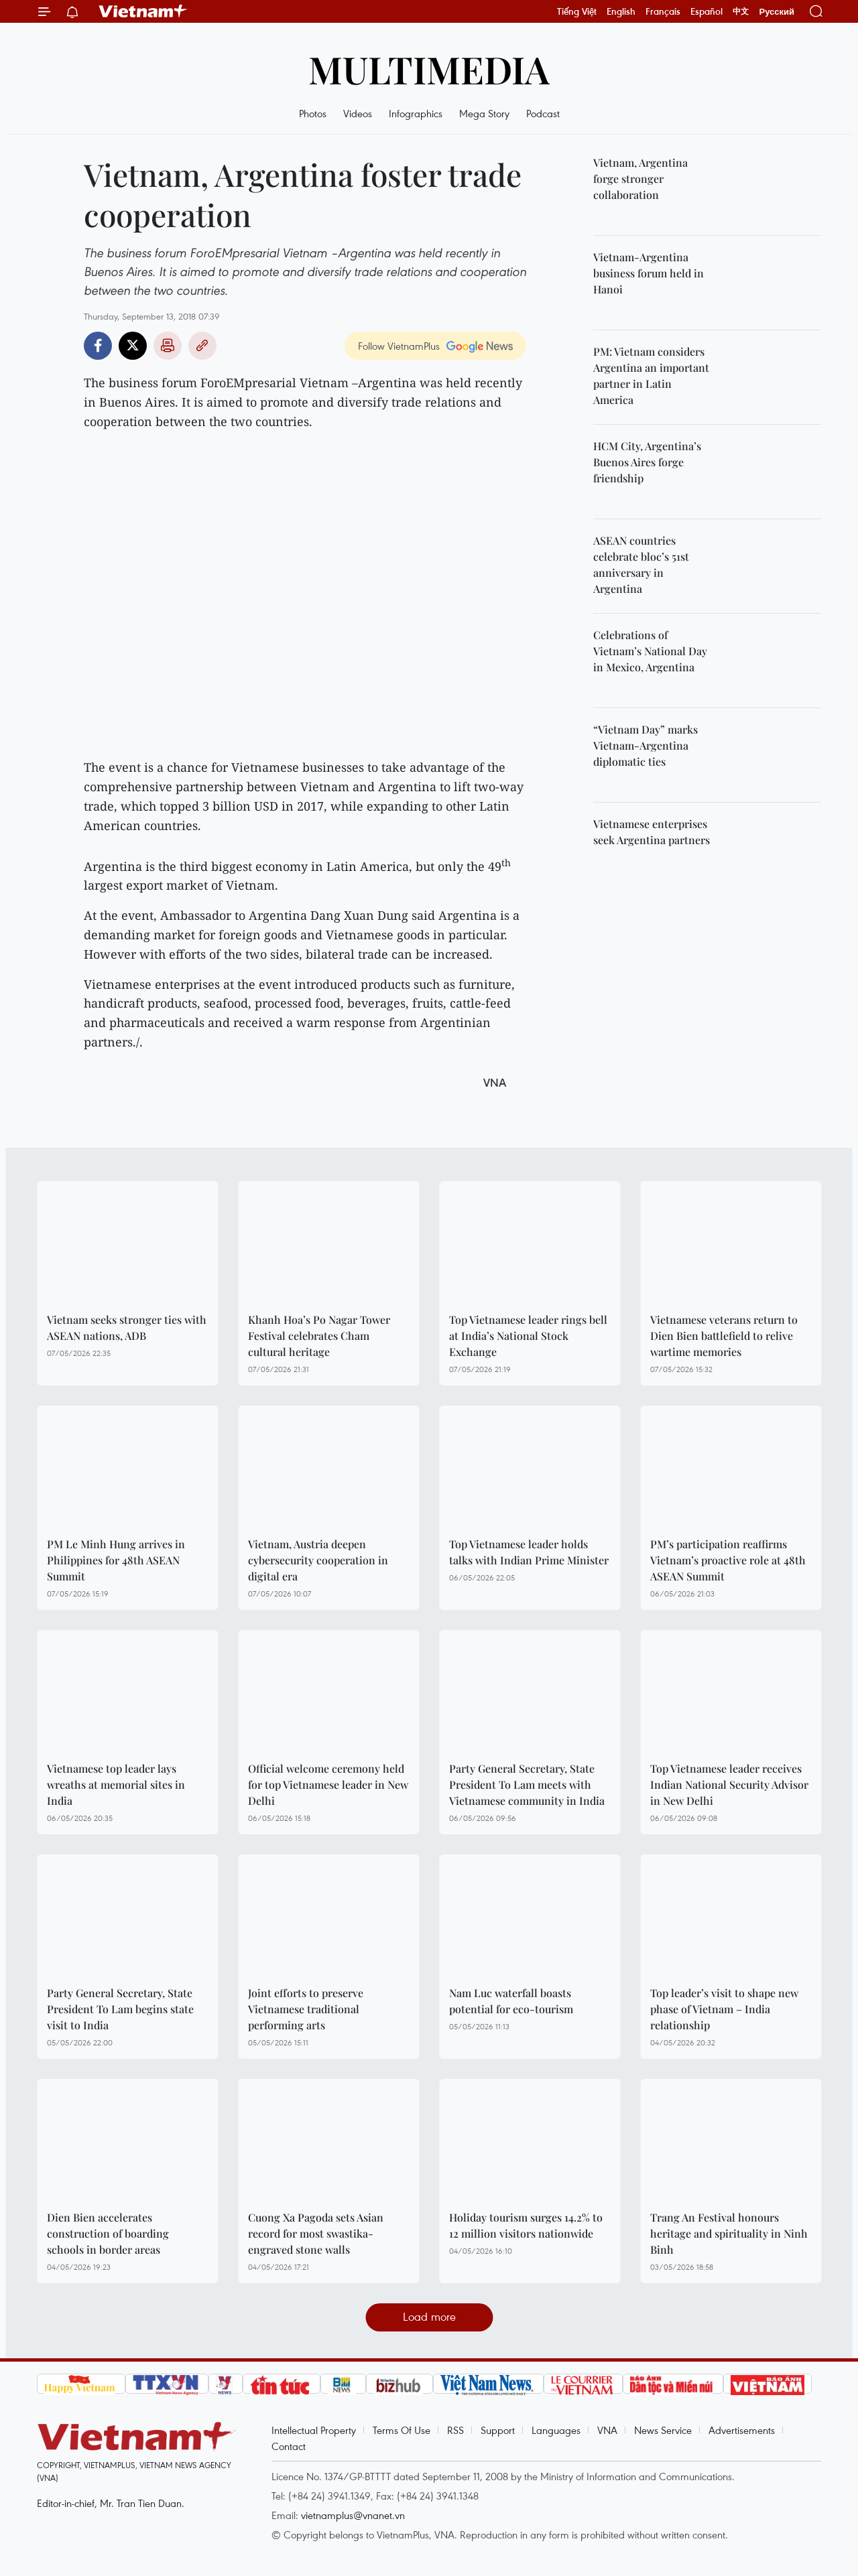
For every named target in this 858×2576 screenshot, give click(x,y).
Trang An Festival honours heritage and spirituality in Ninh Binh (729, 2233)
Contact (288, 2446)
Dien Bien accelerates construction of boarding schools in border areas (108, 2233)
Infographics (415, 113)
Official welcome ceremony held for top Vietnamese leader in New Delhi (328, 1784)
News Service (663, 2430)
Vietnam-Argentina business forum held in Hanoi (648, 273)
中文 (741, 11)
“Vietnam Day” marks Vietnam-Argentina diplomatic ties (645, 745)
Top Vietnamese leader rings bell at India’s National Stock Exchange (528, 1335)
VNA (607, 2430)
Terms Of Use (401, 2430)
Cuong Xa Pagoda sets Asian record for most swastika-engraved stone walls (315, 2233)
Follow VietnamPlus (399, 345)
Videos (357, 113)
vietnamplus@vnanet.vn (353, 2515)
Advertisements (742, 2430)
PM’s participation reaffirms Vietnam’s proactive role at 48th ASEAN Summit (728, 1560)
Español (706, 11)
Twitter (133, 346)
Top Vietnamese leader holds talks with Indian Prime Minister (529, 1552)
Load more (429, 2316)
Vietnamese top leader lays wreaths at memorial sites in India (116, 1784)
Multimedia (429, 69)
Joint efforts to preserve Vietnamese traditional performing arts (305, 2009)
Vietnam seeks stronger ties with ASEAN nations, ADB (126, 1327)
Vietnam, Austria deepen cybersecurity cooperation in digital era (318, 1560)
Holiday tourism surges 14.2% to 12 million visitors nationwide (526, 2225)
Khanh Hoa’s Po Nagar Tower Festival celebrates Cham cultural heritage (319, 1335)
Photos (312, 113)
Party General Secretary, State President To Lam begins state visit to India (120, 2009)
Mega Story (484, 113)
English (621, 11)
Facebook (98, 346)
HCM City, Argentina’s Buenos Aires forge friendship (647, 462)
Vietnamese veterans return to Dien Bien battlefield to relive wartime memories (724, 1335)
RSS (455, 2430)
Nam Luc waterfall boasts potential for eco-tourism (511, 2001)
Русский (776, 12)
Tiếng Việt (577, 11)
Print (168, 346)
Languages (556, 2430)
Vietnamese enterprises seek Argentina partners (651, 832)
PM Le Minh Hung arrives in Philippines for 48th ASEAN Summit (116, 1560)
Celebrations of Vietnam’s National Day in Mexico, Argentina (650, 651)
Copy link (202, 346)
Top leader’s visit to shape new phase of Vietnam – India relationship (724, 2009)
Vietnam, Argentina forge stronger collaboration (640, 178)
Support (498, 2430)
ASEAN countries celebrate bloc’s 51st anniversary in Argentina (641, 564)
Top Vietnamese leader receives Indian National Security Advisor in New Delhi (729, 1784)
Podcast (543, 113)
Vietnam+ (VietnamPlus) (143, 11)
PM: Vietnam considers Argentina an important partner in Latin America (651, 375)
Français (663, 11)
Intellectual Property (313, 2430)
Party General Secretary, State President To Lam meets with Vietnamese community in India (527, 1784)
